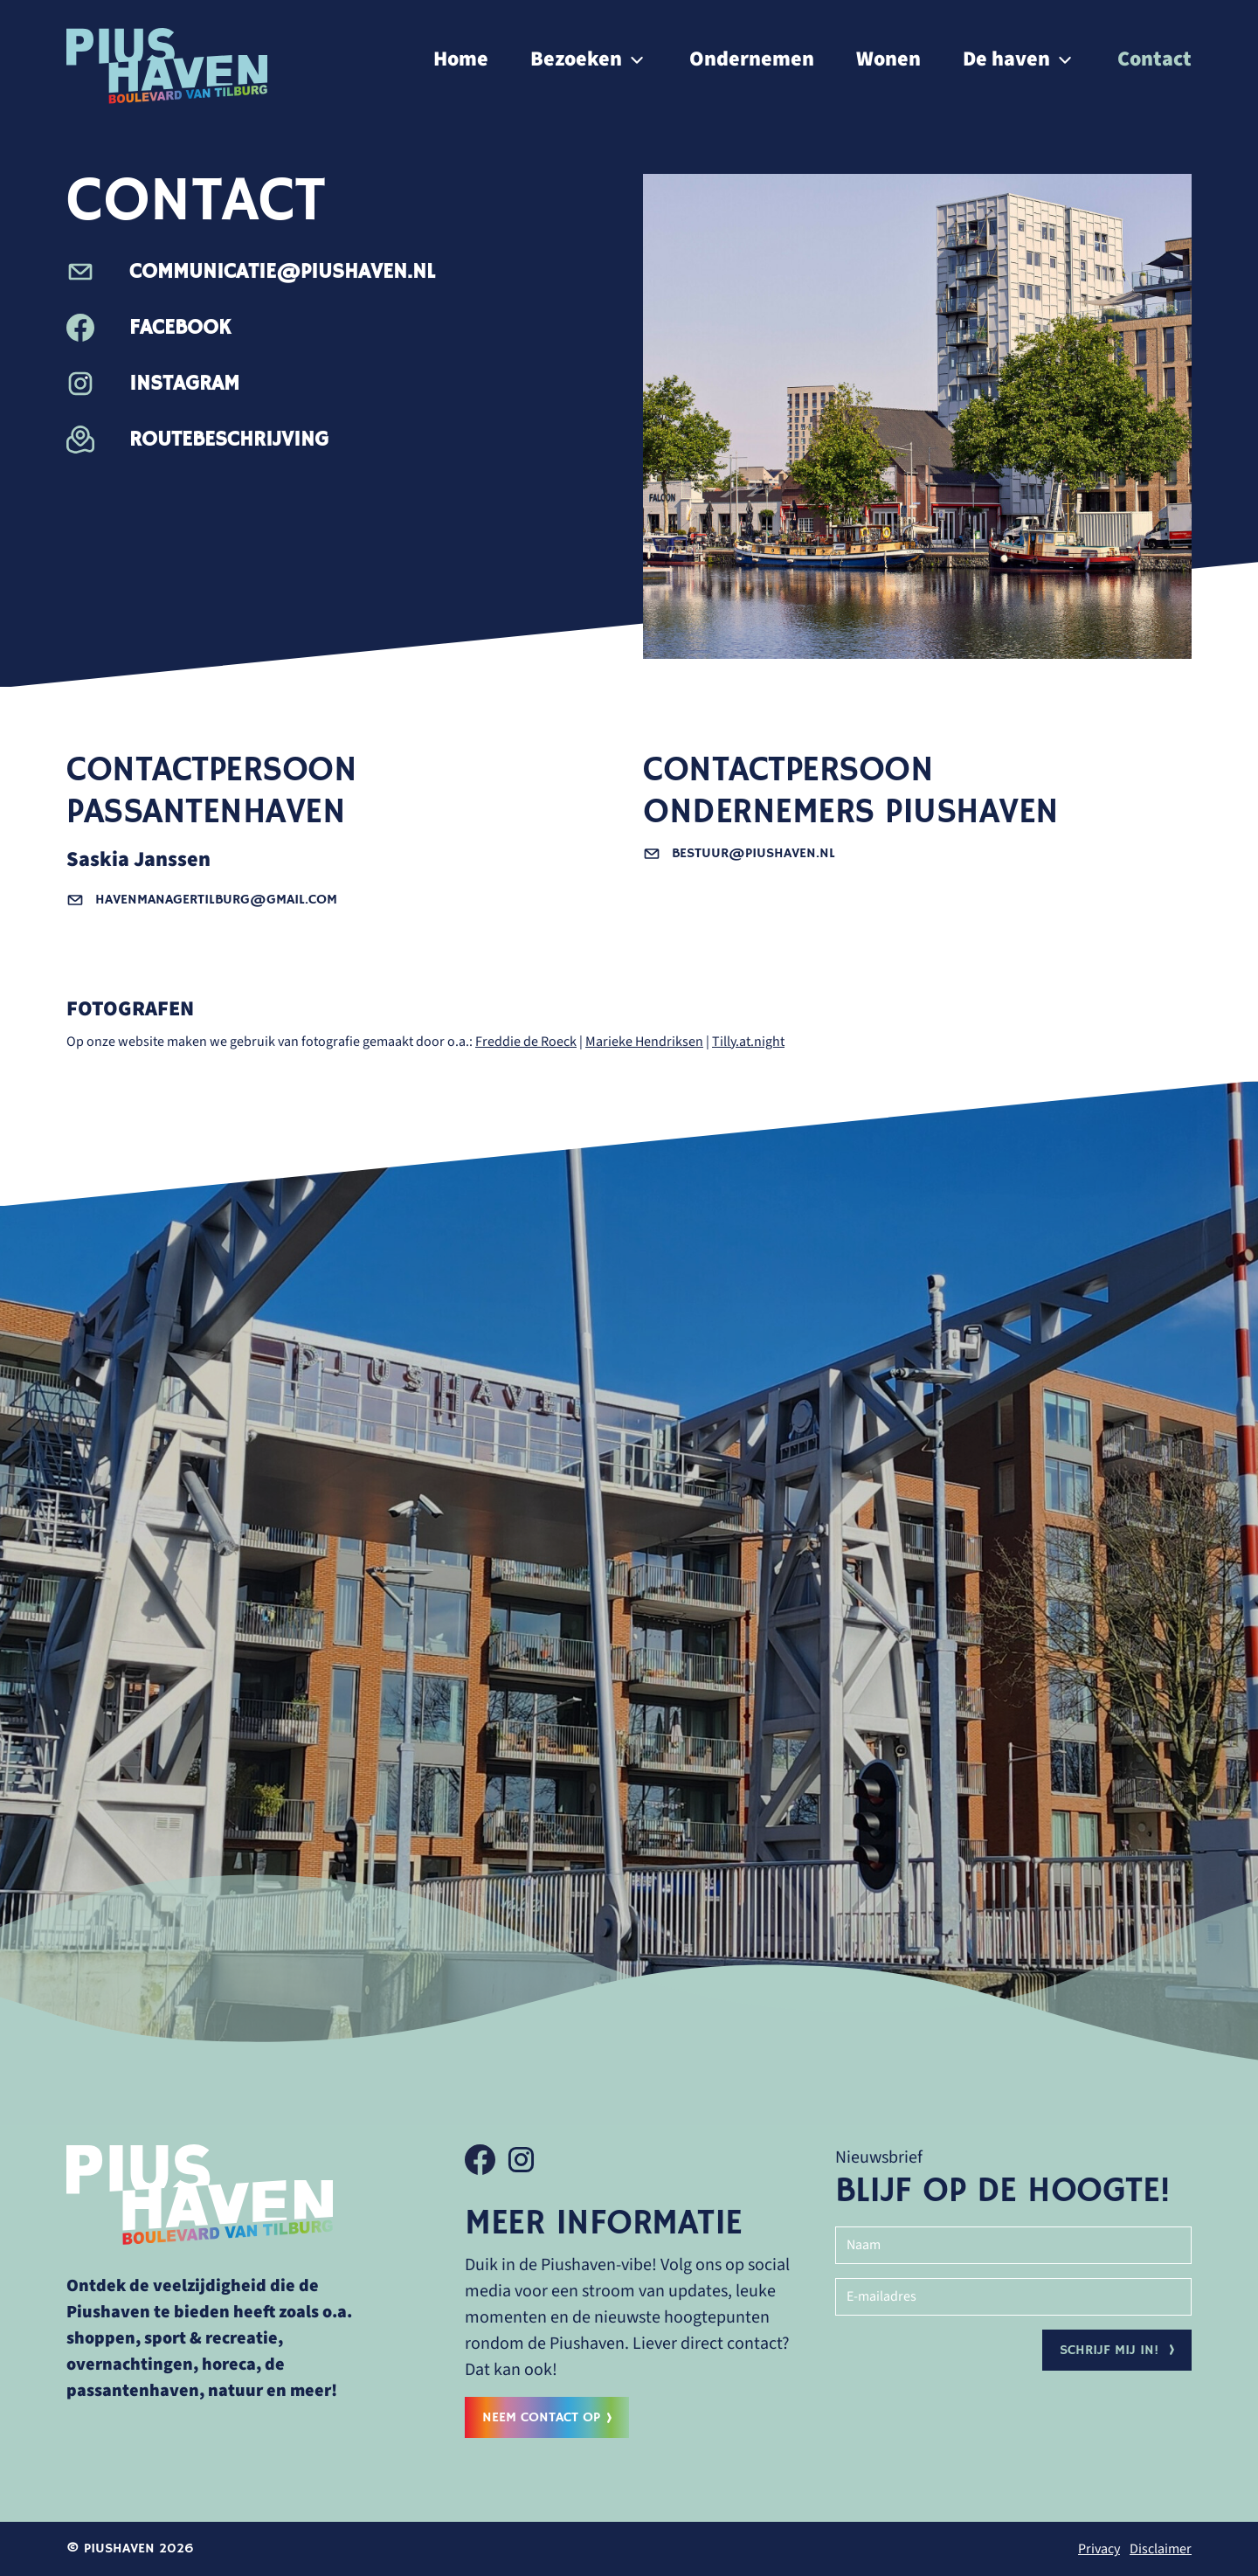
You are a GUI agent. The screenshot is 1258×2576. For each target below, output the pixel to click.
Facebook (148, 328)
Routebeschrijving (197, 439)
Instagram (152, 383)
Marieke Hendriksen (644, 1041)
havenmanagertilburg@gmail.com (201, 900)
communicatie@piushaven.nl (250, 272)
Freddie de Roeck (526, 1041)
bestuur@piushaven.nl (739, 853)
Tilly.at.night (748, 1041)
